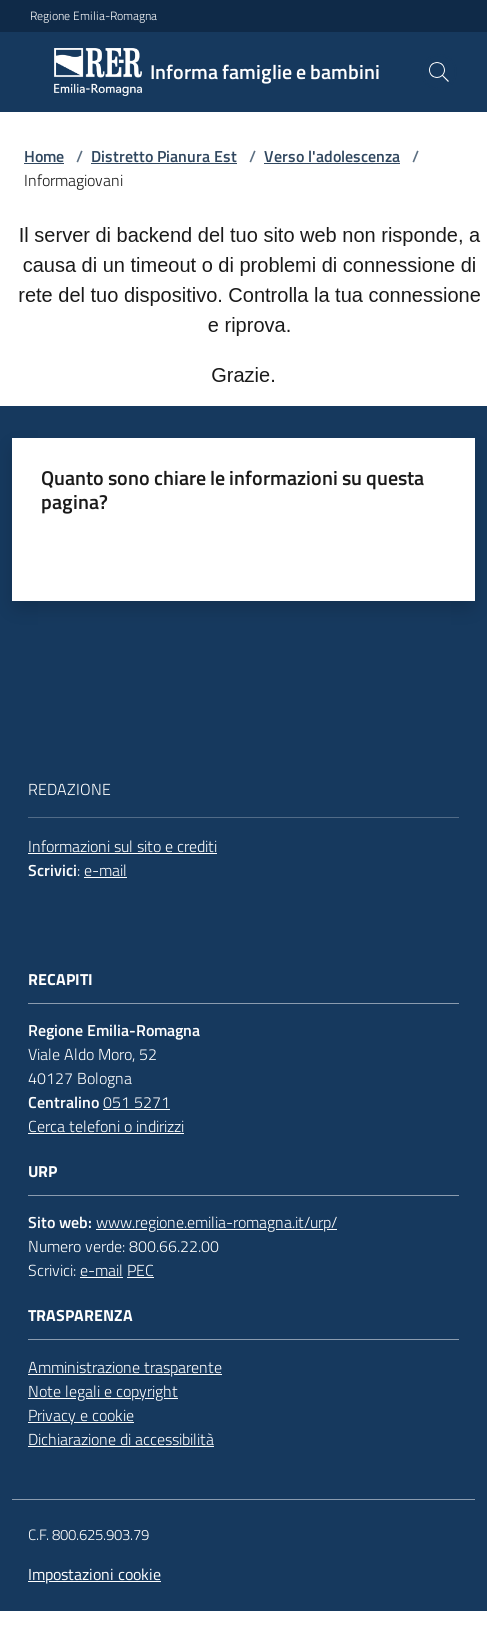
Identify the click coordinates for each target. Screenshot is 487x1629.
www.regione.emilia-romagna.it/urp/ (216, 1222)
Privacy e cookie (81, 1415)
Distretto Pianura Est (164, 156)
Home (44, 156)
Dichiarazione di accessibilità (121, 1439)
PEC (140, 1270)
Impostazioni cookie (94, 1574)
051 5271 (136, 1102)
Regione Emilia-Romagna (93, 16)
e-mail (105, 870)
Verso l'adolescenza (332, 156)
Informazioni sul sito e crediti (122, 846)
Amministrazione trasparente (125, 1367)
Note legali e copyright (103, 1391)
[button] (439, 72)
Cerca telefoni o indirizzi (106, 1126)
